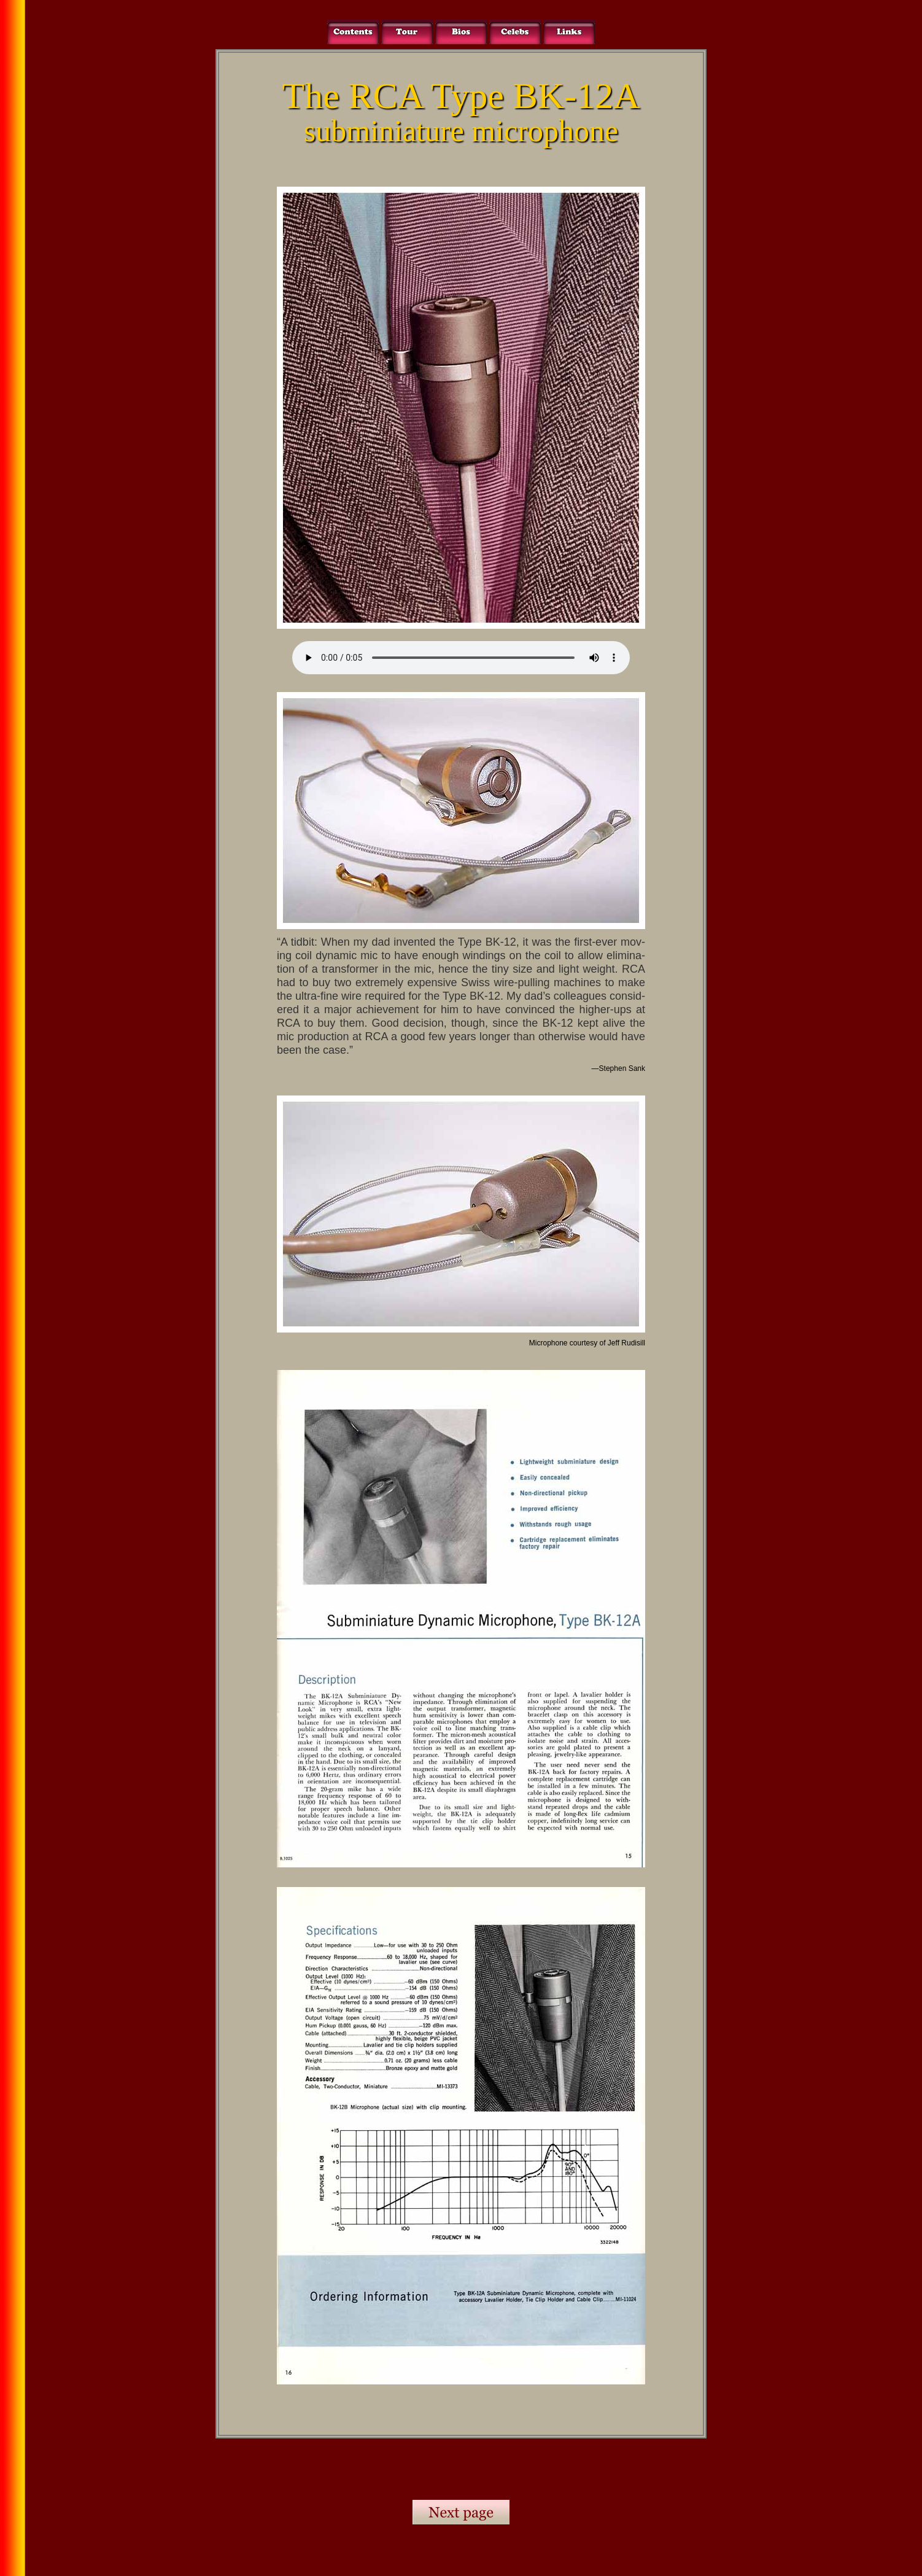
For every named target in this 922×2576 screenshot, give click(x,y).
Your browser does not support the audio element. (461, 657)
